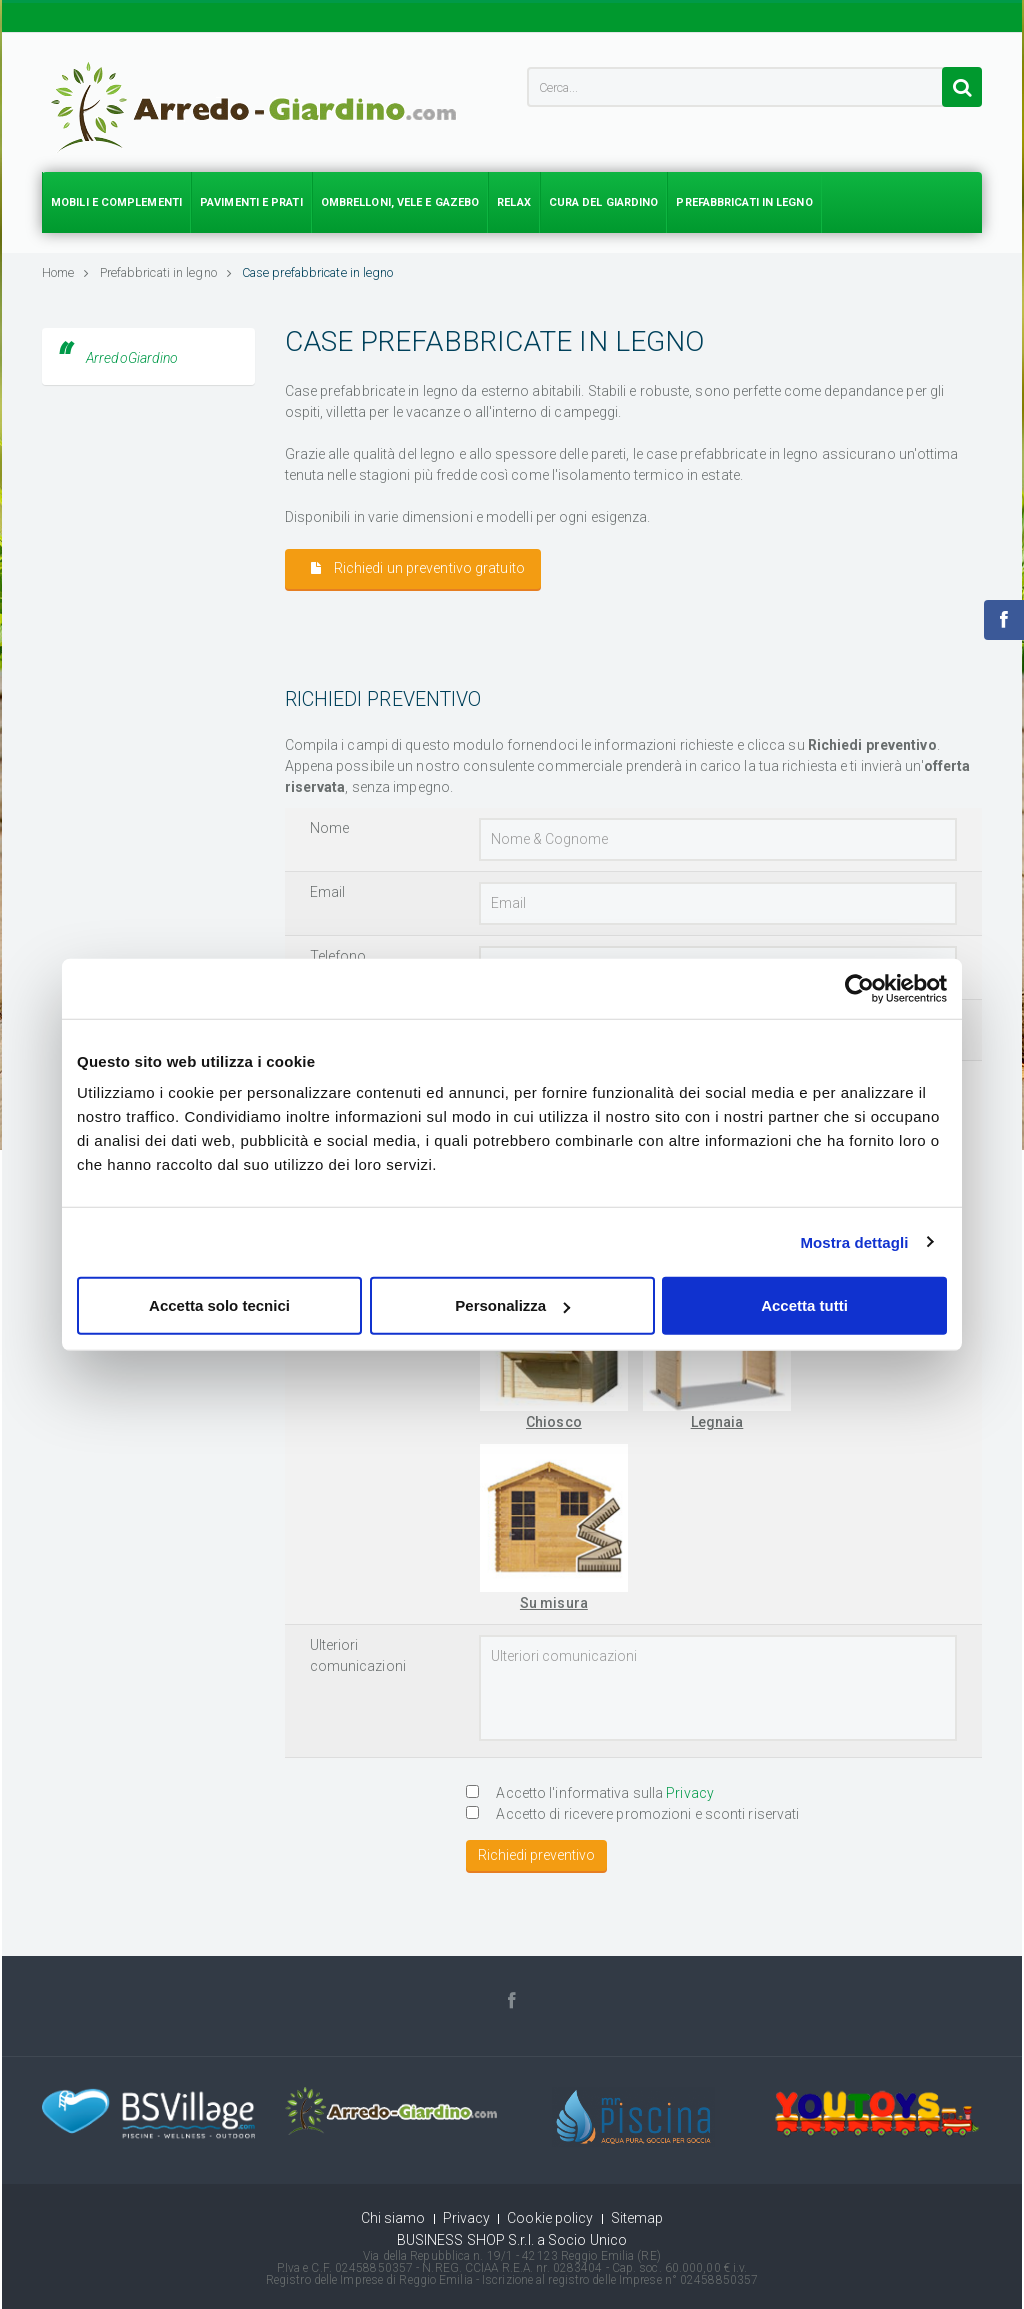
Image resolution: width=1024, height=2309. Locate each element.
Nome (329, 828)
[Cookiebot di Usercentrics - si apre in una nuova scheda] (859, 988)
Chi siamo (393, 2218)
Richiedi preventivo (536, 1855)
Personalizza (512, 1305)
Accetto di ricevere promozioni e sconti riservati (632, 1814)
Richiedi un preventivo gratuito (418, 568)
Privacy (690, 1793)
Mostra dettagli (854, 1241)
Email (328, 892)
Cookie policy (550, 2218)
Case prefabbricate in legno (318, 272)
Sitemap (637, 2218)
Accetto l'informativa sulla (590, 1793)
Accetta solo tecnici (219, 1305)
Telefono (338, 956)
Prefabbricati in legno (166, 272)
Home (66, 272)
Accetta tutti (804, 1305)
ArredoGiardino (132, 358)
